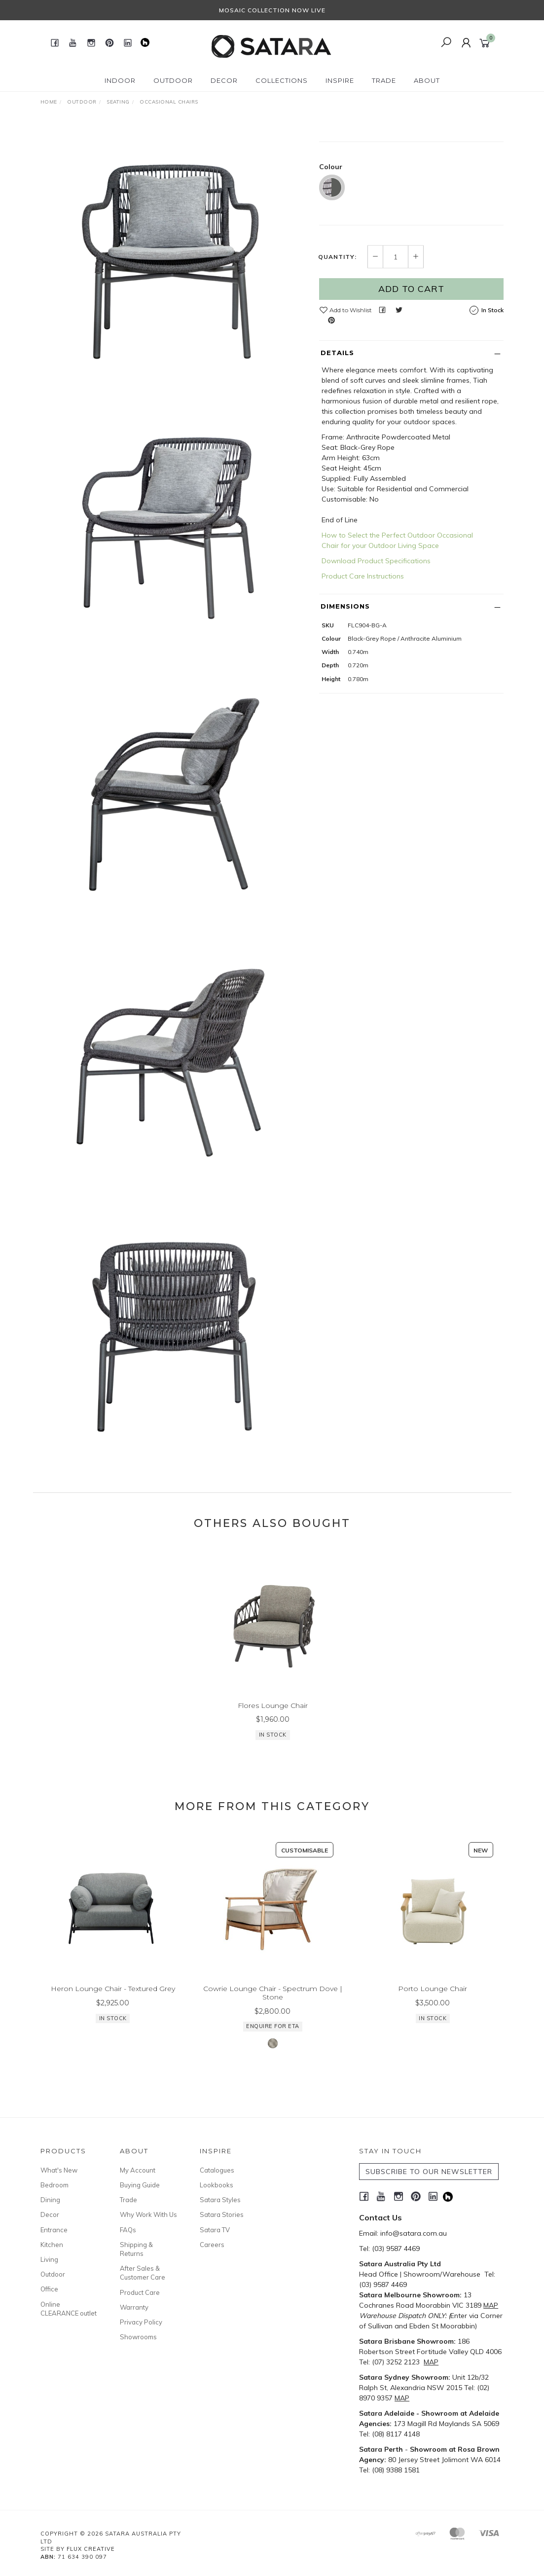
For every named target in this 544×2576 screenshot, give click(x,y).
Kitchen (51, 2245)
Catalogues (217, 2170)
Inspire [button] (340, 80)
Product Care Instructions (363, 652)
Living (49, 2259)
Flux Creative (91, 2548)
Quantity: (337, 333)
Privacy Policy (141, 2322)
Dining (50, 2200)
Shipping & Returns (136, 2249)
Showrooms (138, 2337)
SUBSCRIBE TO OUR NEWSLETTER (428, 2171)
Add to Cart (411, 365)
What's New (58, 2170)
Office (49, 2289)
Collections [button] (281, 80)
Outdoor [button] (173, 80)
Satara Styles (220, 2200)
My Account (137, 2170)
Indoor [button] (120, 80)
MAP (490, 2305)
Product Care (140, 2292)
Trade (128, 2200)
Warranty (134, 2307)
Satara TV (215, 2230)
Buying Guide (140, 2185)
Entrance (54, 2230)
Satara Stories (222, 2214)
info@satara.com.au (413, 2233)
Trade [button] (384, 80)
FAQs (128, 2230)
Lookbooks (216, 2185)
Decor (49, 2214)
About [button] (427, 80)
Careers (212, 2245)
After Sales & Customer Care (142, 2272)
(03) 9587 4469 (396, 2248)
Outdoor (52, 2274)
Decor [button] (224, 80)
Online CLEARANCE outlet (68, 2308)
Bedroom (54, 2185)
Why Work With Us (148, 2214)
